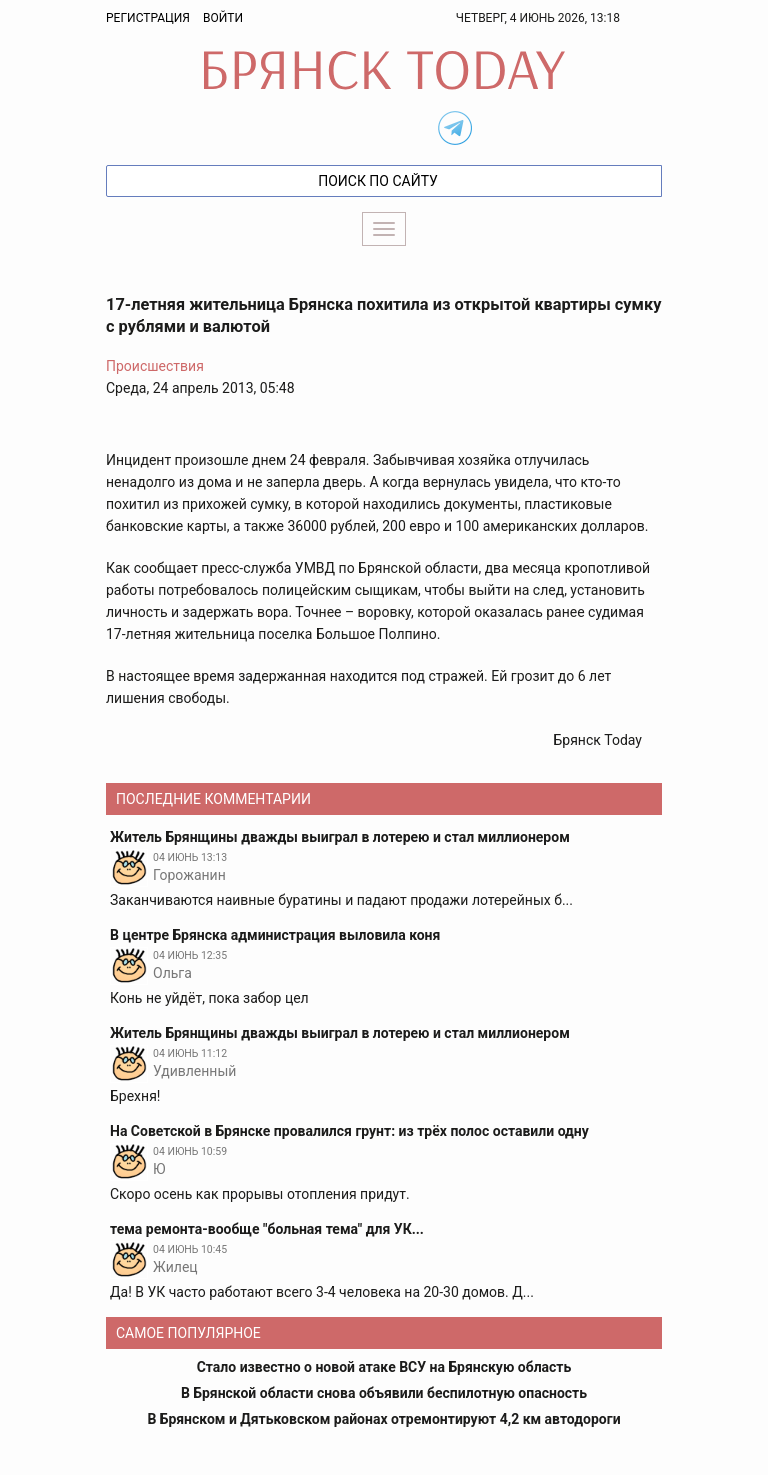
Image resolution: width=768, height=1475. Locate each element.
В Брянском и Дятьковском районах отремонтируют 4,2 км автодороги (383, 1419)
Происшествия (155, 366)
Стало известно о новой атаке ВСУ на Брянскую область (384, 1367)
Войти (223, 18)
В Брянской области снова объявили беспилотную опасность (384, 1393)
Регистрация (148, 18)
